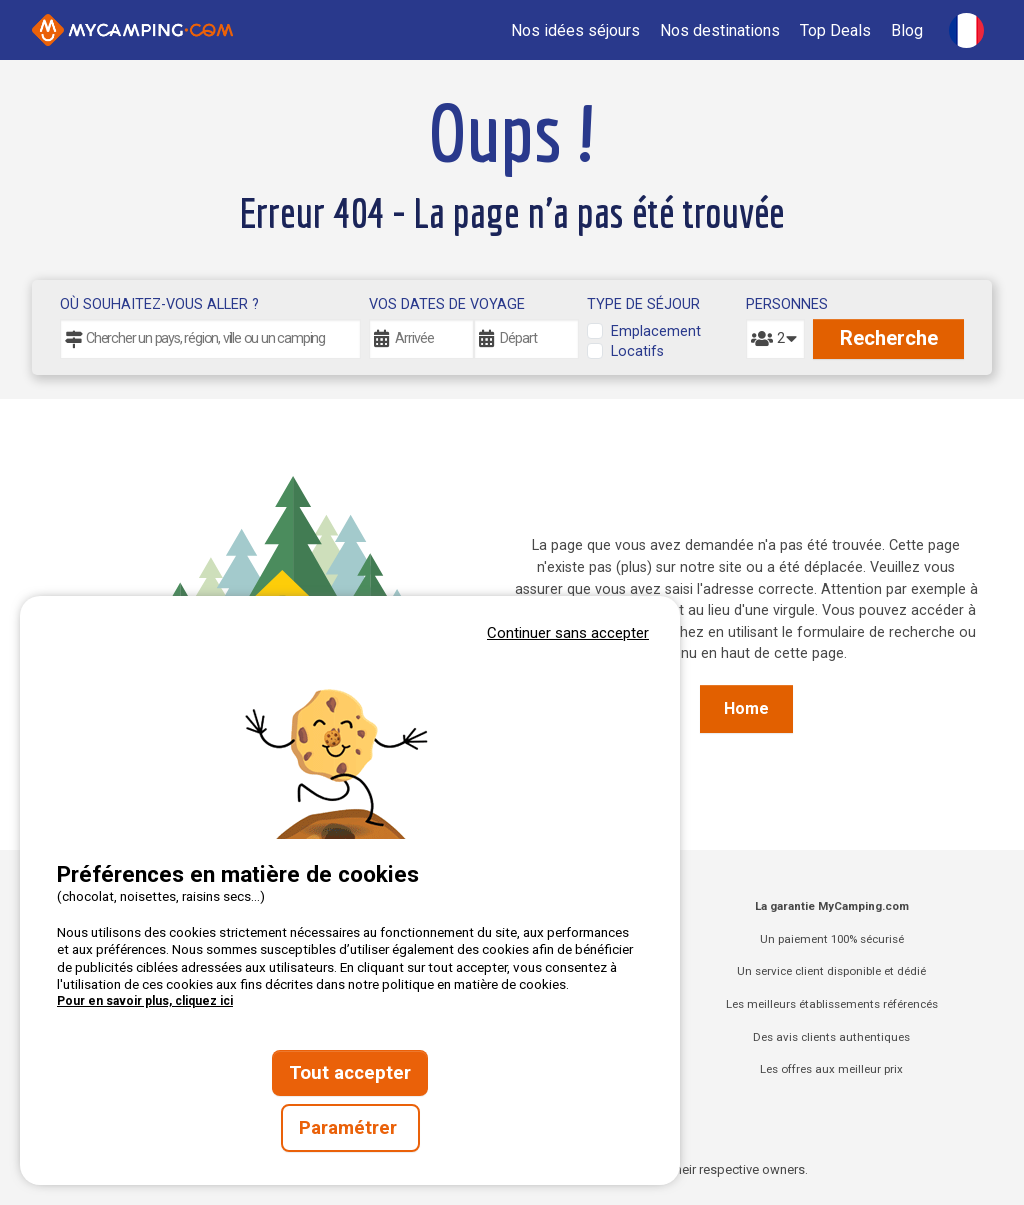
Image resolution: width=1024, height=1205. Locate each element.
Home (746, 708)
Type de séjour (643, 304)
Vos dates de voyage (447, 304)
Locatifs (637, 351)
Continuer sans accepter (568, 633)
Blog (907, 30)
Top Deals (835, 30)
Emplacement (656, 331)
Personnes (775, 304)
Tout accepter (350, 1073)
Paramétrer (350, 1128)
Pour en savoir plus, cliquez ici (145, 1001)
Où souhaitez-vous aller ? (159, 304)
